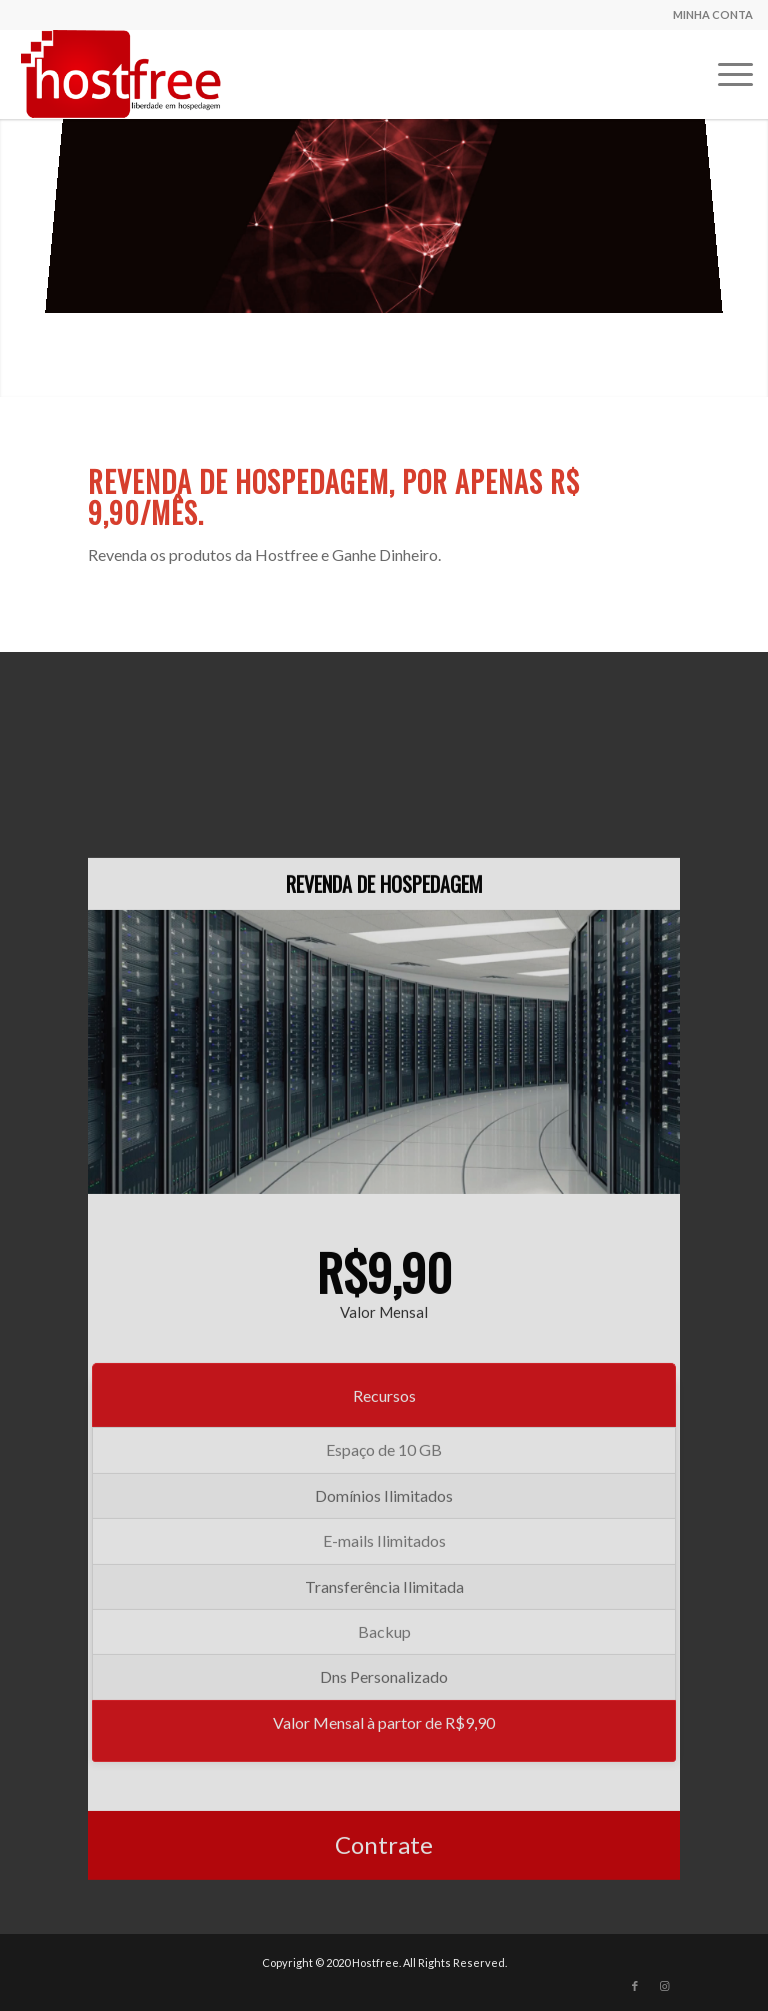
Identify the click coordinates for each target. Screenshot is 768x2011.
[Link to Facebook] (635, 1986)
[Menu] (725, 74)
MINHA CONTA (713, 14)
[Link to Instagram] (665, 1986)
